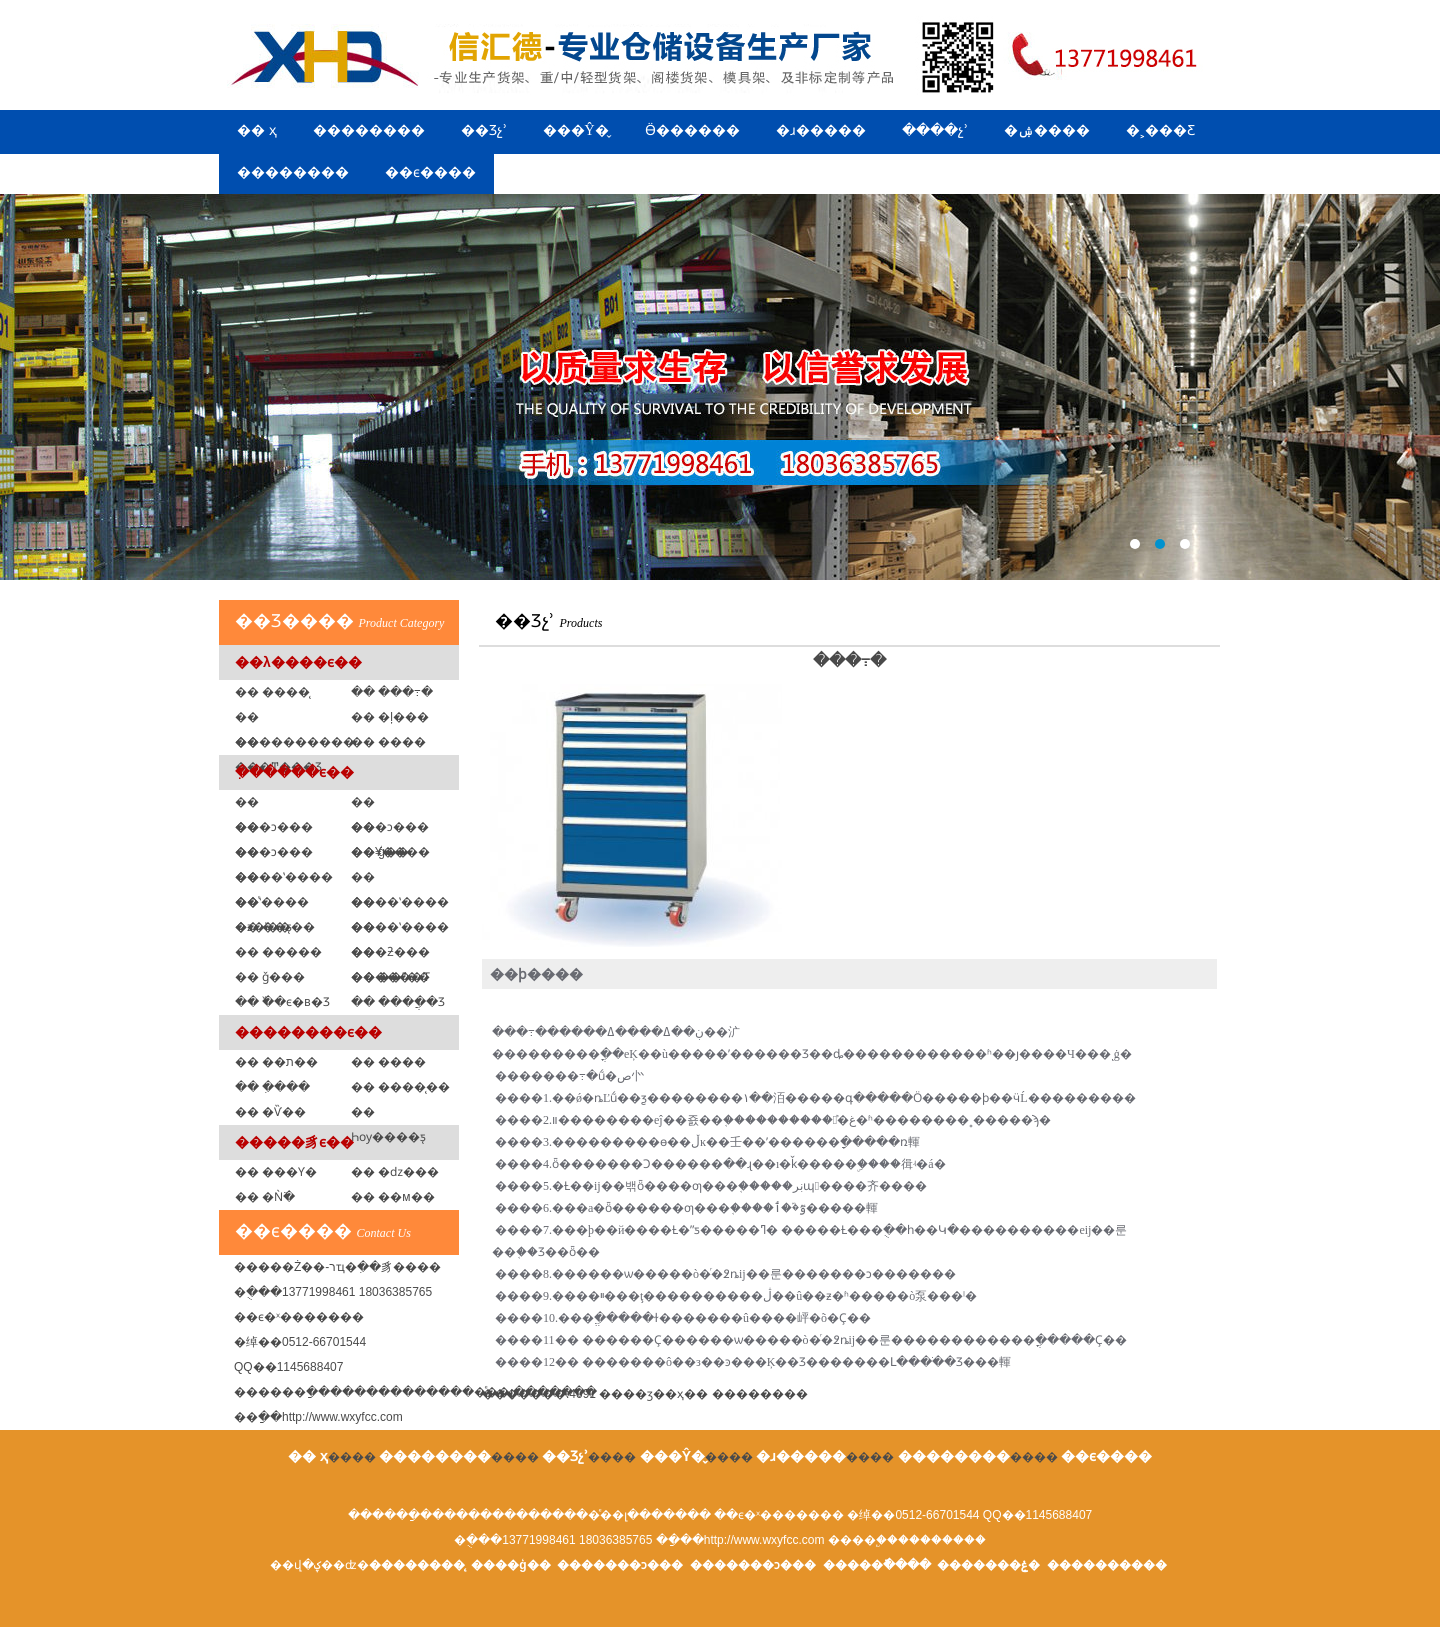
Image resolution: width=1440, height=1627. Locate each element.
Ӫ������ (692, 130)
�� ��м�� (393, 1197)
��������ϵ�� (308, 1032)
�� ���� (388, 1062)
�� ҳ (257, 130)
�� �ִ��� (272, 1087)
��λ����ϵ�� (298, 662)
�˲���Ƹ (1160, 130)
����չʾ (935, 130)
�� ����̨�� (400, 1087)
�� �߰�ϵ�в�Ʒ (282, 1002)
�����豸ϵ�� (294, 1142)
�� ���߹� (392, 692)
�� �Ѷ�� (270, 1112)
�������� (369, 130)
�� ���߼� (388, 742)
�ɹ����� (821, 130)
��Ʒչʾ (484, 130)
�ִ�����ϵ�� (294, 772)
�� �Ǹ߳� (265, 1197)
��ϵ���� (430, 172)
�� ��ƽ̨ (263, 927)
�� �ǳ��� (395, 1172)
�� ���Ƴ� (276, 1172)
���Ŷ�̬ (576, 130)
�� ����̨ (272, 692)
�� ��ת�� (276, 1062)
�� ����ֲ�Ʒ (398, 1002)
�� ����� (278, 952)
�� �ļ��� (390, 717)
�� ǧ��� (270, 977)
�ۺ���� (1047, 130)
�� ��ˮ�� (390, 977)
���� (760, 1394)
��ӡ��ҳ (653, 1394)
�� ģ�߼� (380, 852)
